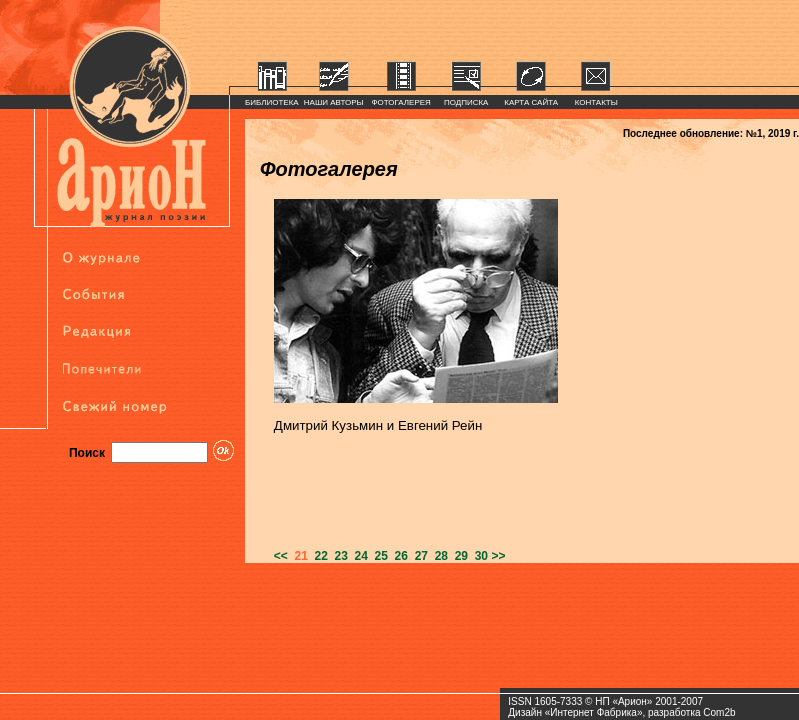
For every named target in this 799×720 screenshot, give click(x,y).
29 (458, 556)
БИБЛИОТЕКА (272, 102)
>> (498, 556)
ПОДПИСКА (466, 102)
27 (418, 556)
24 (358, 556)
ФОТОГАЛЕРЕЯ (401, 102)
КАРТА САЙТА (531, 102)
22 (318, 556)
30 (478, 556)
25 (378, 556)
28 (438, 556)
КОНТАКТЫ (596, 102)
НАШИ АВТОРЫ (334, 102)
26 (398, 556)
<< (281, 556)
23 (338, 556)
